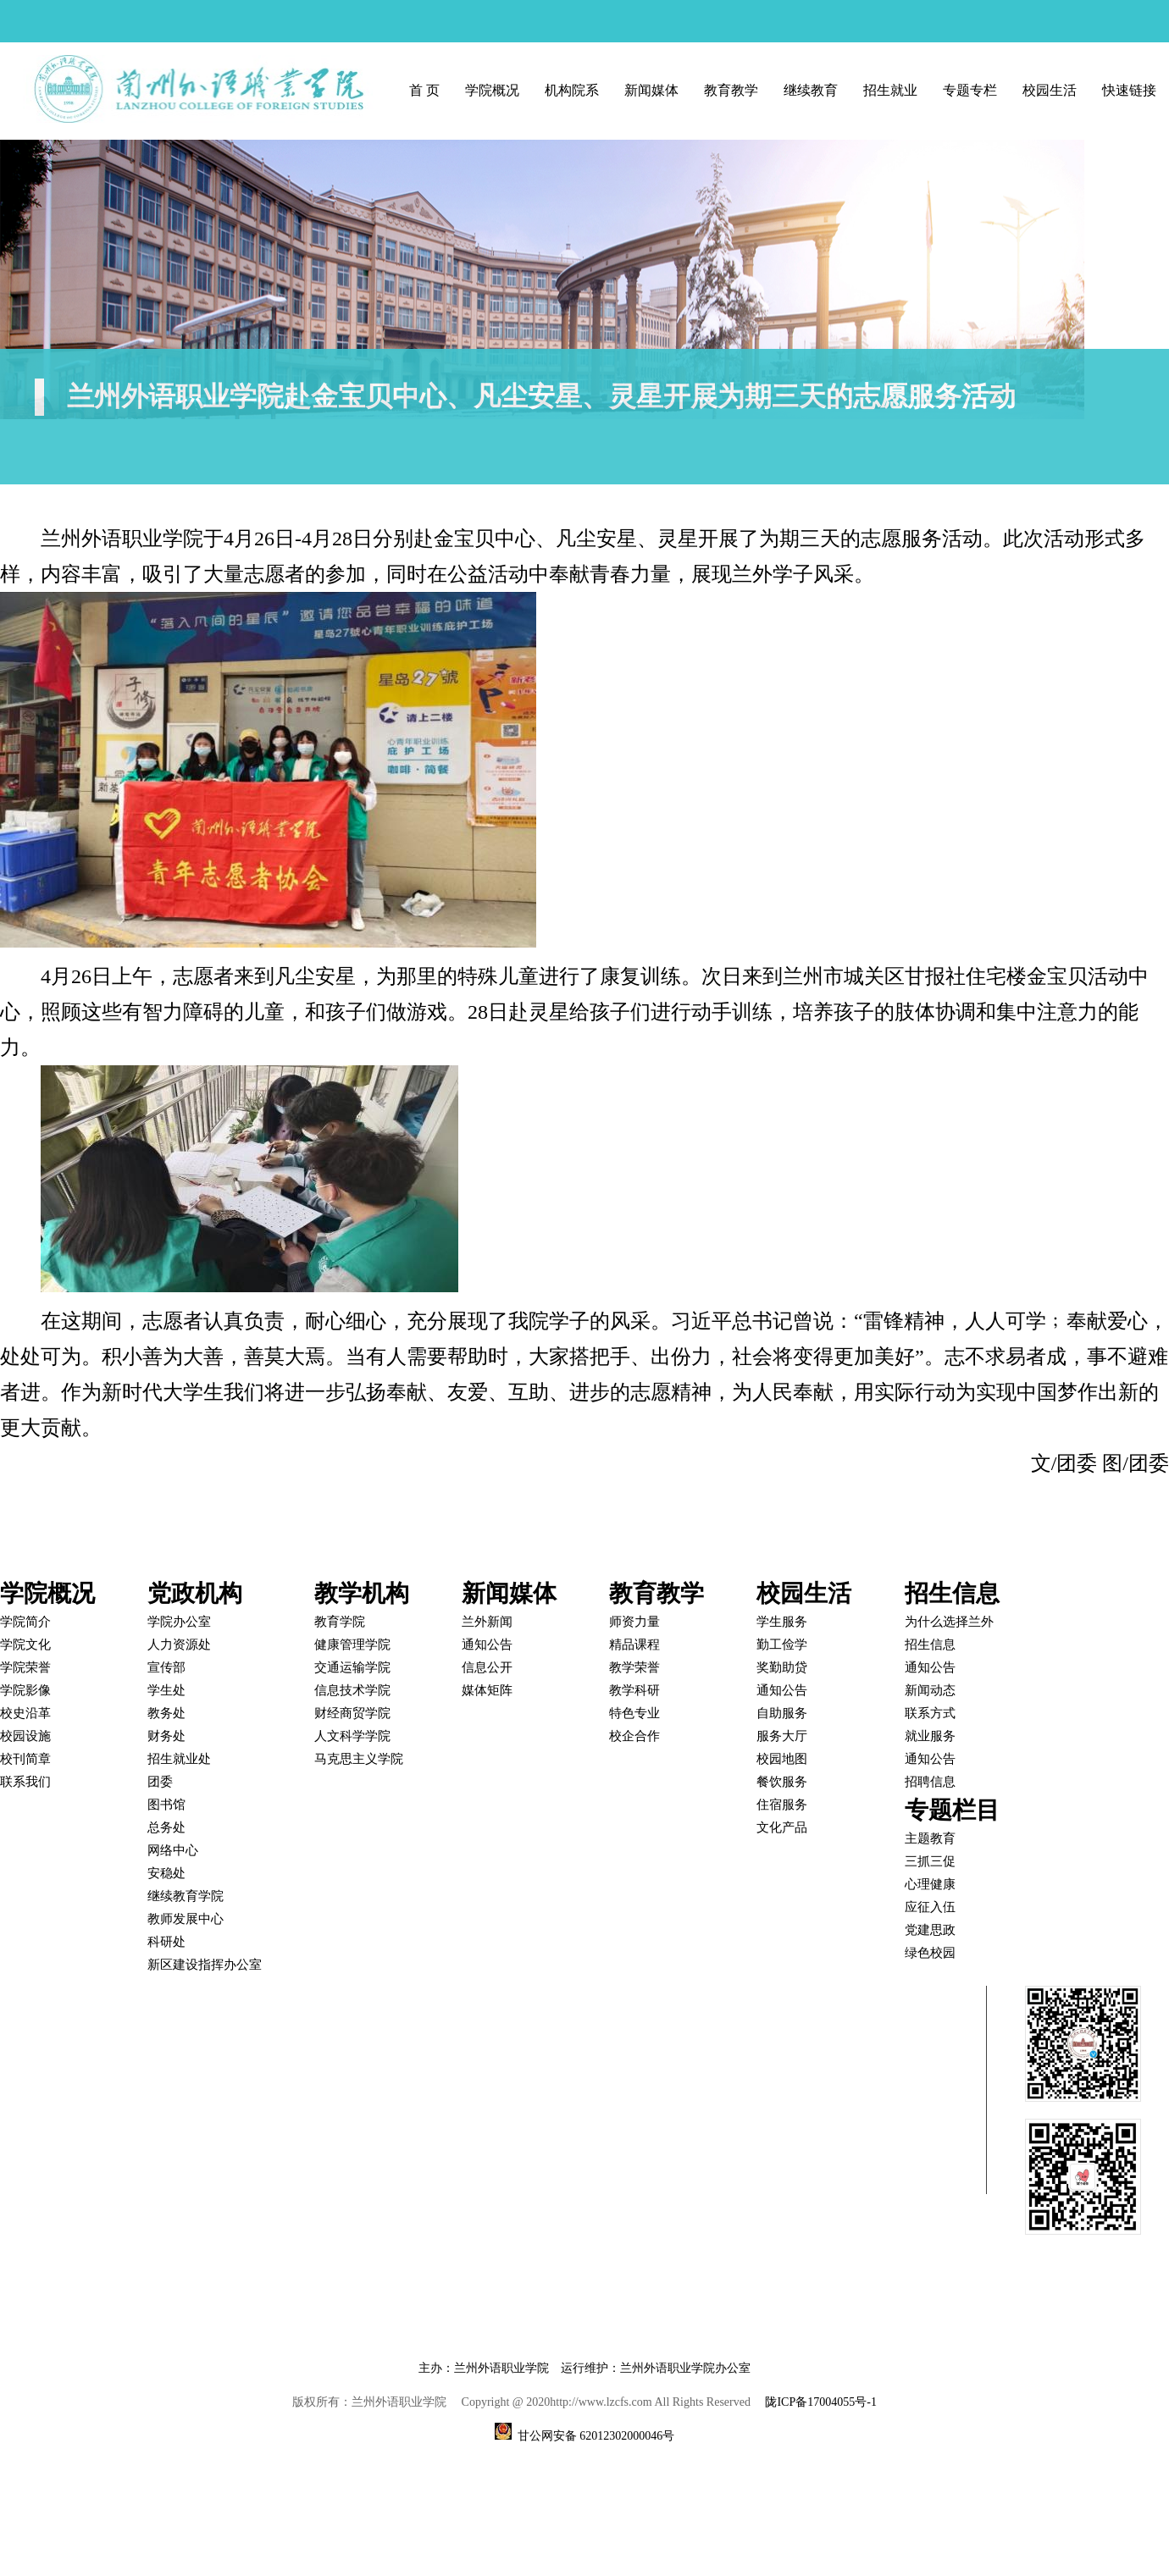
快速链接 (1129, 90)
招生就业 (890, 90)
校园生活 (1049, 90)
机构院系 (572, 90)
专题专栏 (970, 90)
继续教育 (811, 90)
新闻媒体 (651, 90)
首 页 (424, 90)
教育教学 (731, 90)
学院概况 (492, 90)
